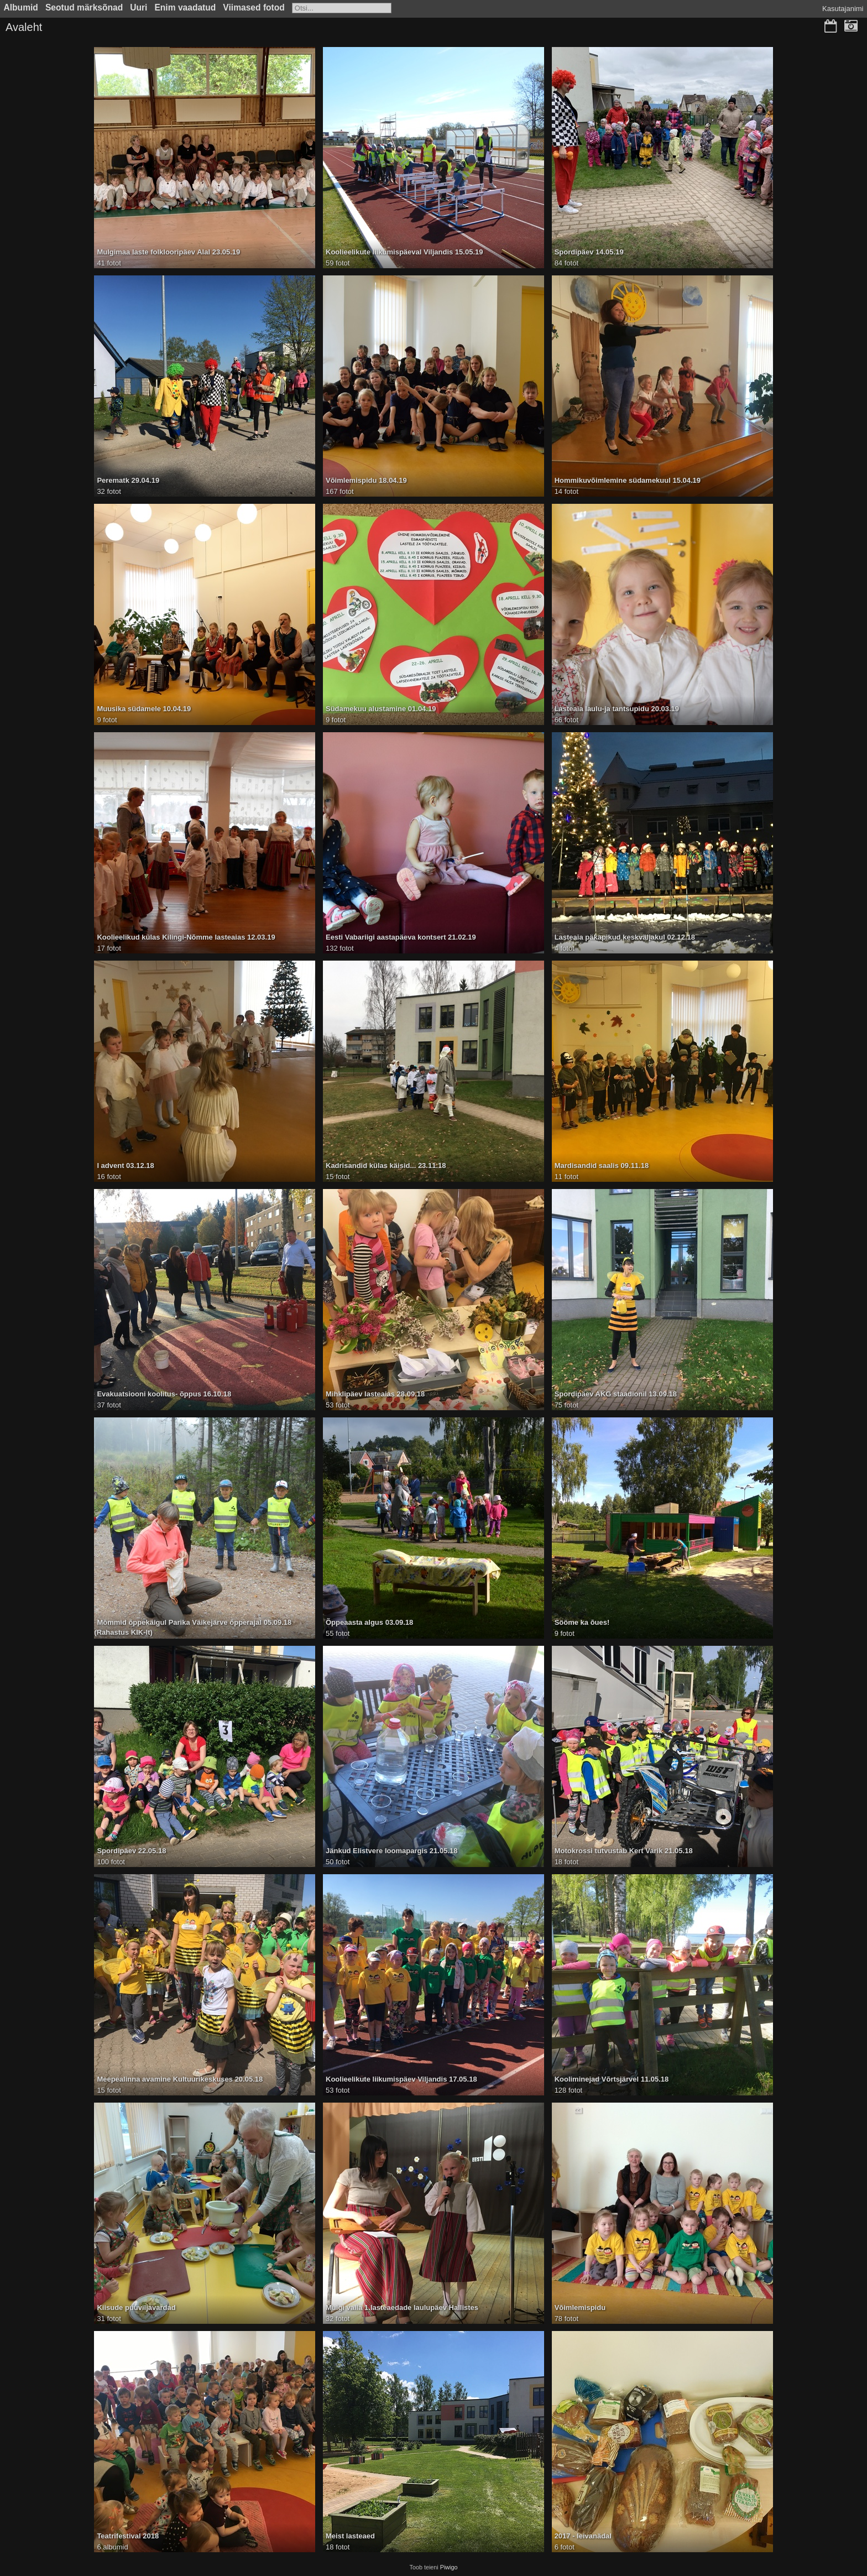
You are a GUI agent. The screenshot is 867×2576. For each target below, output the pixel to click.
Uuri (138, 7)
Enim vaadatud (185, 7)
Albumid (21, 7)
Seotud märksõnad (84, 7)
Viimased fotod (254, 7)
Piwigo (449, 2567)
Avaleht (24, 27)
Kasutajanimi (842, 8)
